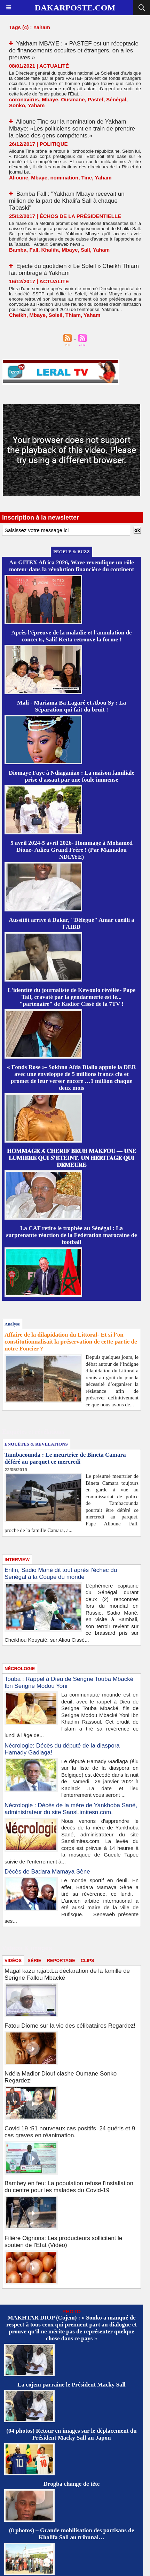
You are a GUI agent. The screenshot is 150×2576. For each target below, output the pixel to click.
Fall (33, 250)
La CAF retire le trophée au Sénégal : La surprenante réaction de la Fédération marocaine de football (71, 1235)
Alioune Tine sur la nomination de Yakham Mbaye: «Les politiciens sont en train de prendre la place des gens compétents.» (72, 128)
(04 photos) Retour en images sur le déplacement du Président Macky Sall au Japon (71, 2434)
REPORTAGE (61, 1960)
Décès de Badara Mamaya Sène (47, 1871)
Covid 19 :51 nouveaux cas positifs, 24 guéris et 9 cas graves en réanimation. (70, 2132)
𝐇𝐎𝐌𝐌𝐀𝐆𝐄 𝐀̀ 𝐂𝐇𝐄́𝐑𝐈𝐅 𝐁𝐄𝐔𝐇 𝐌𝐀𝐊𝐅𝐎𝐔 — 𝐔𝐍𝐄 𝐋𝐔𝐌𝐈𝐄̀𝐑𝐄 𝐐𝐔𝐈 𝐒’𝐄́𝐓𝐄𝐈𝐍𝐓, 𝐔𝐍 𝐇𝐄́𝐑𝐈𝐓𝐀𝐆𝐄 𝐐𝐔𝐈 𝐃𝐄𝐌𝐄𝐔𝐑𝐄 (71, 1158)
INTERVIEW (17, 1559)
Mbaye (50, 99)
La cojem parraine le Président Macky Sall (71, 2384)
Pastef (95, 99)
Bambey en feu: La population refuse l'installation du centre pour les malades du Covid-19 (69, 2187)
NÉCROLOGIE (20, 1668)
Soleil (55, 315)
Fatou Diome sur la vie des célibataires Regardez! (70, 2025)
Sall (85, 250)
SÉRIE (34, 1960)
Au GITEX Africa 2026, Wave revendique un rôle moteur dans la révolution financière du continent (71, 566)
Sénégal (116, 99)
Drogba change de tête (72, 2484)
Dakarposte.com (75, 7)
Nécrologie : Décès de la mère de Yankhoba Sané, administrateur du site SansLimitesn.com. (71, 1809)
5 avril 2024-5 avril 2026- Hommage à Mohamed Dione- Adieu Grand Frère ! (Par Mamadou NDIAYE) (71, 850)
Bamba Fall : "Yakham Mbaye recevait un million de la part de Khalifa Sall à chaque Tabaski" (67, 201)
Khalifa (50, 250)
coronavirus (24, 99)
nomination (64, 177)
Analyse (12, 1324)
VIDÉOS (13, 1960)
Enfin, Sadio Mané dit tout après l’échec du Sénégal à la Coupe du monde (61, 1573)
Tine (86, 177)
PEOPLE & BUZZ (71, 551)
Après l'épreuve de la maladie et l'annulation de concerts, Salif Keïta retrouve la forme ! (71, 636)
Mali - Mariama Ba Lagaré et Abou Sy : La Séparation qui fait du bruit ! (71, 706)
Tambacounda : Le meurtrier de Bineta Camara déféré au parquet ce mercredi (65, 1458)
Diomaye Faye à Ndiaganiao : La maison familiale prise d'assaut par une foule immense (71, 776)
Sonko (17, 105)
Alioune (18, 177)
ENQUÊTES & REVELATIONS (36, 1444)
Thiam (73, 315)
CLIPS (87, 1960)
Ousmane (73, 99)
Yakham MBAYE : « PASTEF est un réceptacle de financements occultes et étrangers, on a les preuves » (74, 50)
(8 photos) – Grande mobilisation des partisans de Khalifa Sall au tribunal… (71, 2534)
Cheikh (17, 315)
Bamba (17, 250)
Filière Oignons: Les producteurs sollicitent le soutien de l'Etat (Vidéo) (63, 2241)
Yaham (36, 105)
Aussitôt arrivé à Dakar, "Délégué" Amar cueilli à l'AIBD (71, 923)
